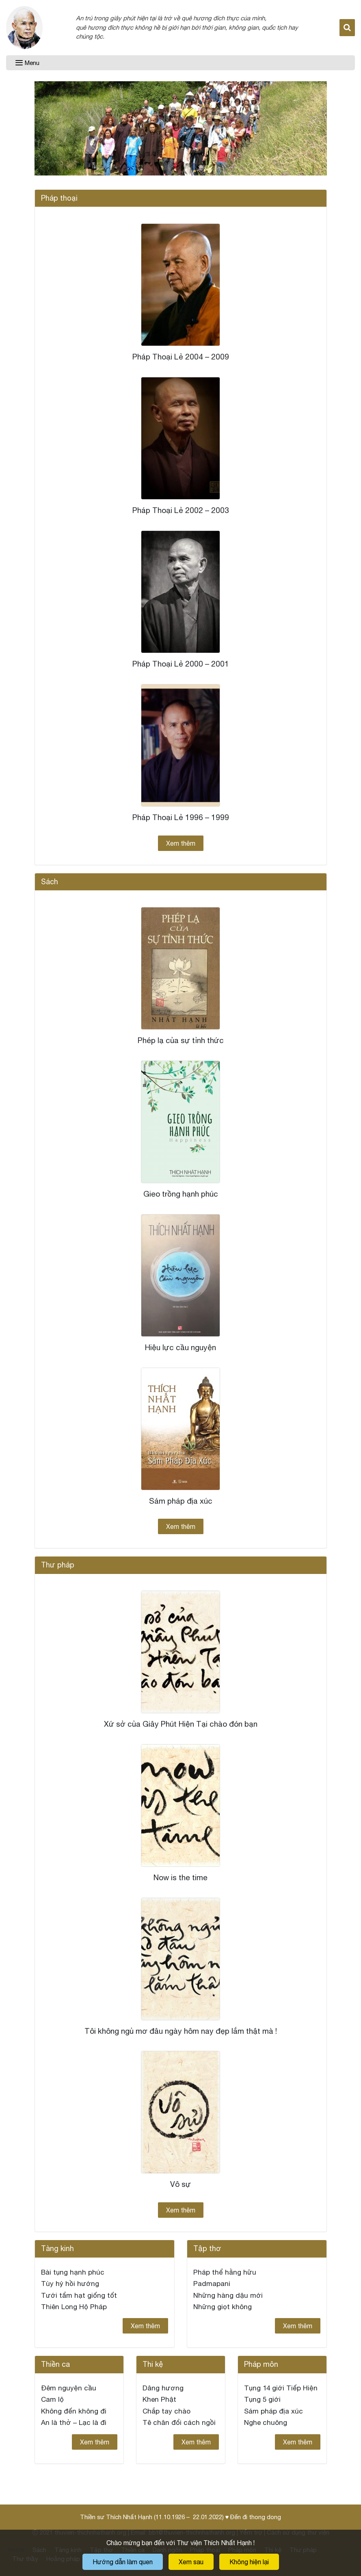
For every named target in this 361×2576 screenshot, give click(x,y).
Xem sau (191, 2561)
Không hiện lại (249, 2561)
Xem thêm (180, 843)
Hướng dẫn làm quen (123, 2561)
